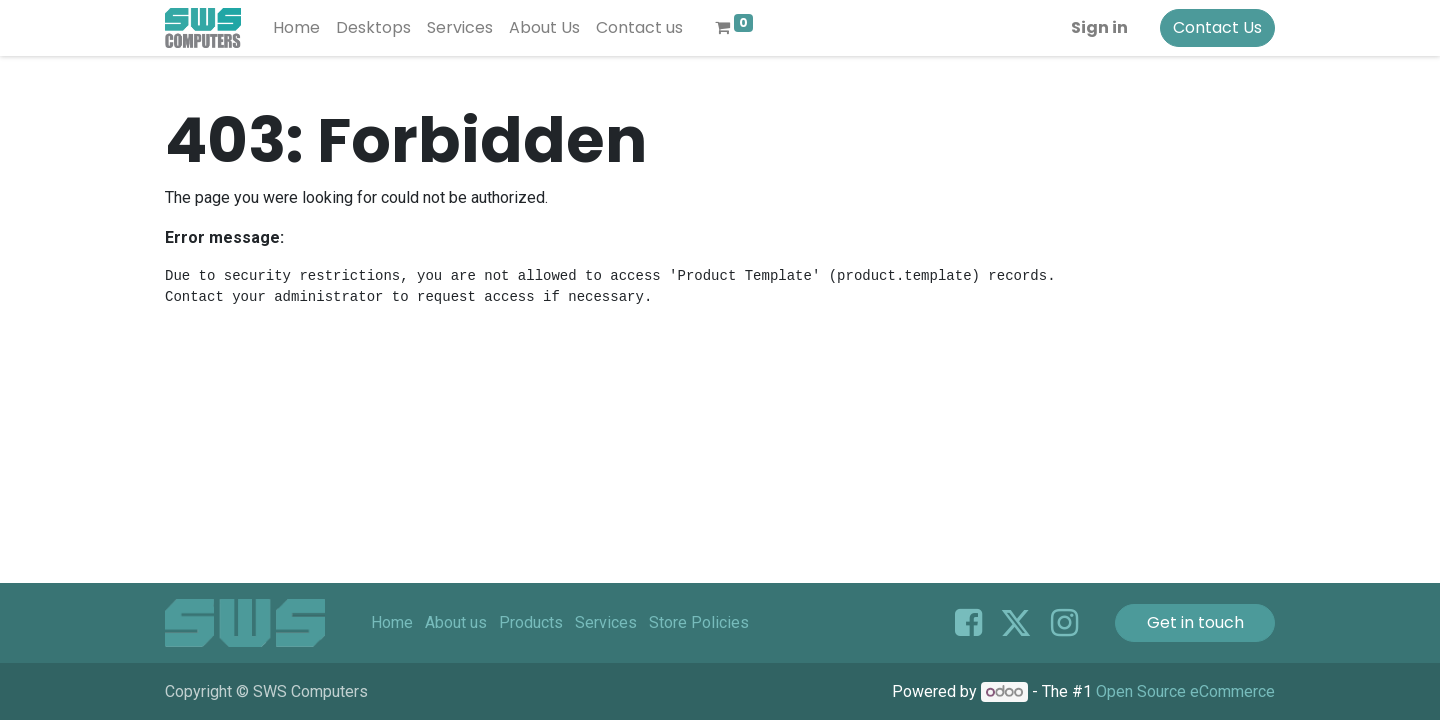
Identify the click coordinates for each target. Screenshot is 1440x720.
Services (606, 622)
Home (392, 622)
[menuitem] (296, 28)
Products (531, 622)
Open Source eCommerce (1185, 691)
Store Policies (699, 622)
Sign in (1099, 27)
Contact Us (1217, 27)
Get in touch (1195, 622)
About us (456, 622)
